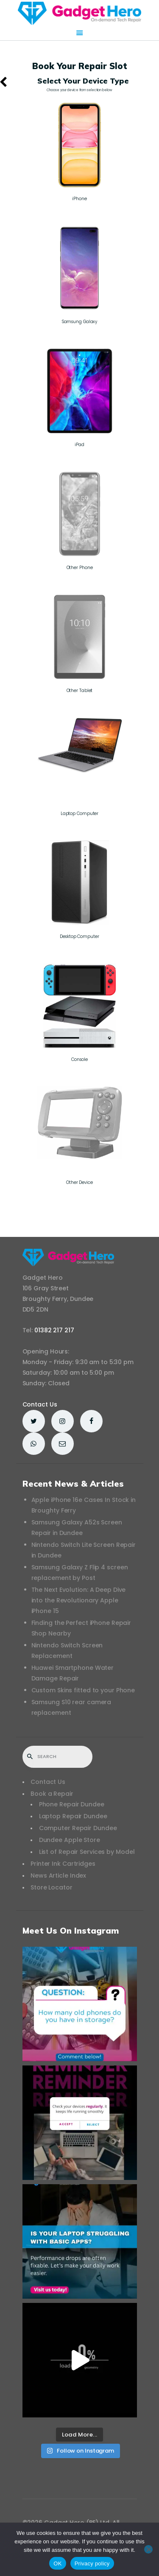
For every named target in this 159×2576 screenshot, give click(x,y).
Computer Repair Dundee (78, 1828)
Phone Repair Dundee (71, 1804)
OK (57, 2563)
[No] (148, 2549)
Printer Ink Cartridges (63, 1863)
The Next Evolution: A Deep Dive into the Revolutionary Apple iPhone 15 (78, 1600)
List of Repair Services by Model (87, 1852)
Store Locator (52, 1887)
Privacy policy (92, 2563)
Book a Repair (52, 1793)
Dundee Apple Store (69, 1840)
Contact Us (39, 1404)
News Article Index (58, 1875)
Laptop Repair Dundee (73, 1816)
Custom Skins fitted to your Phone (83, 1690)
